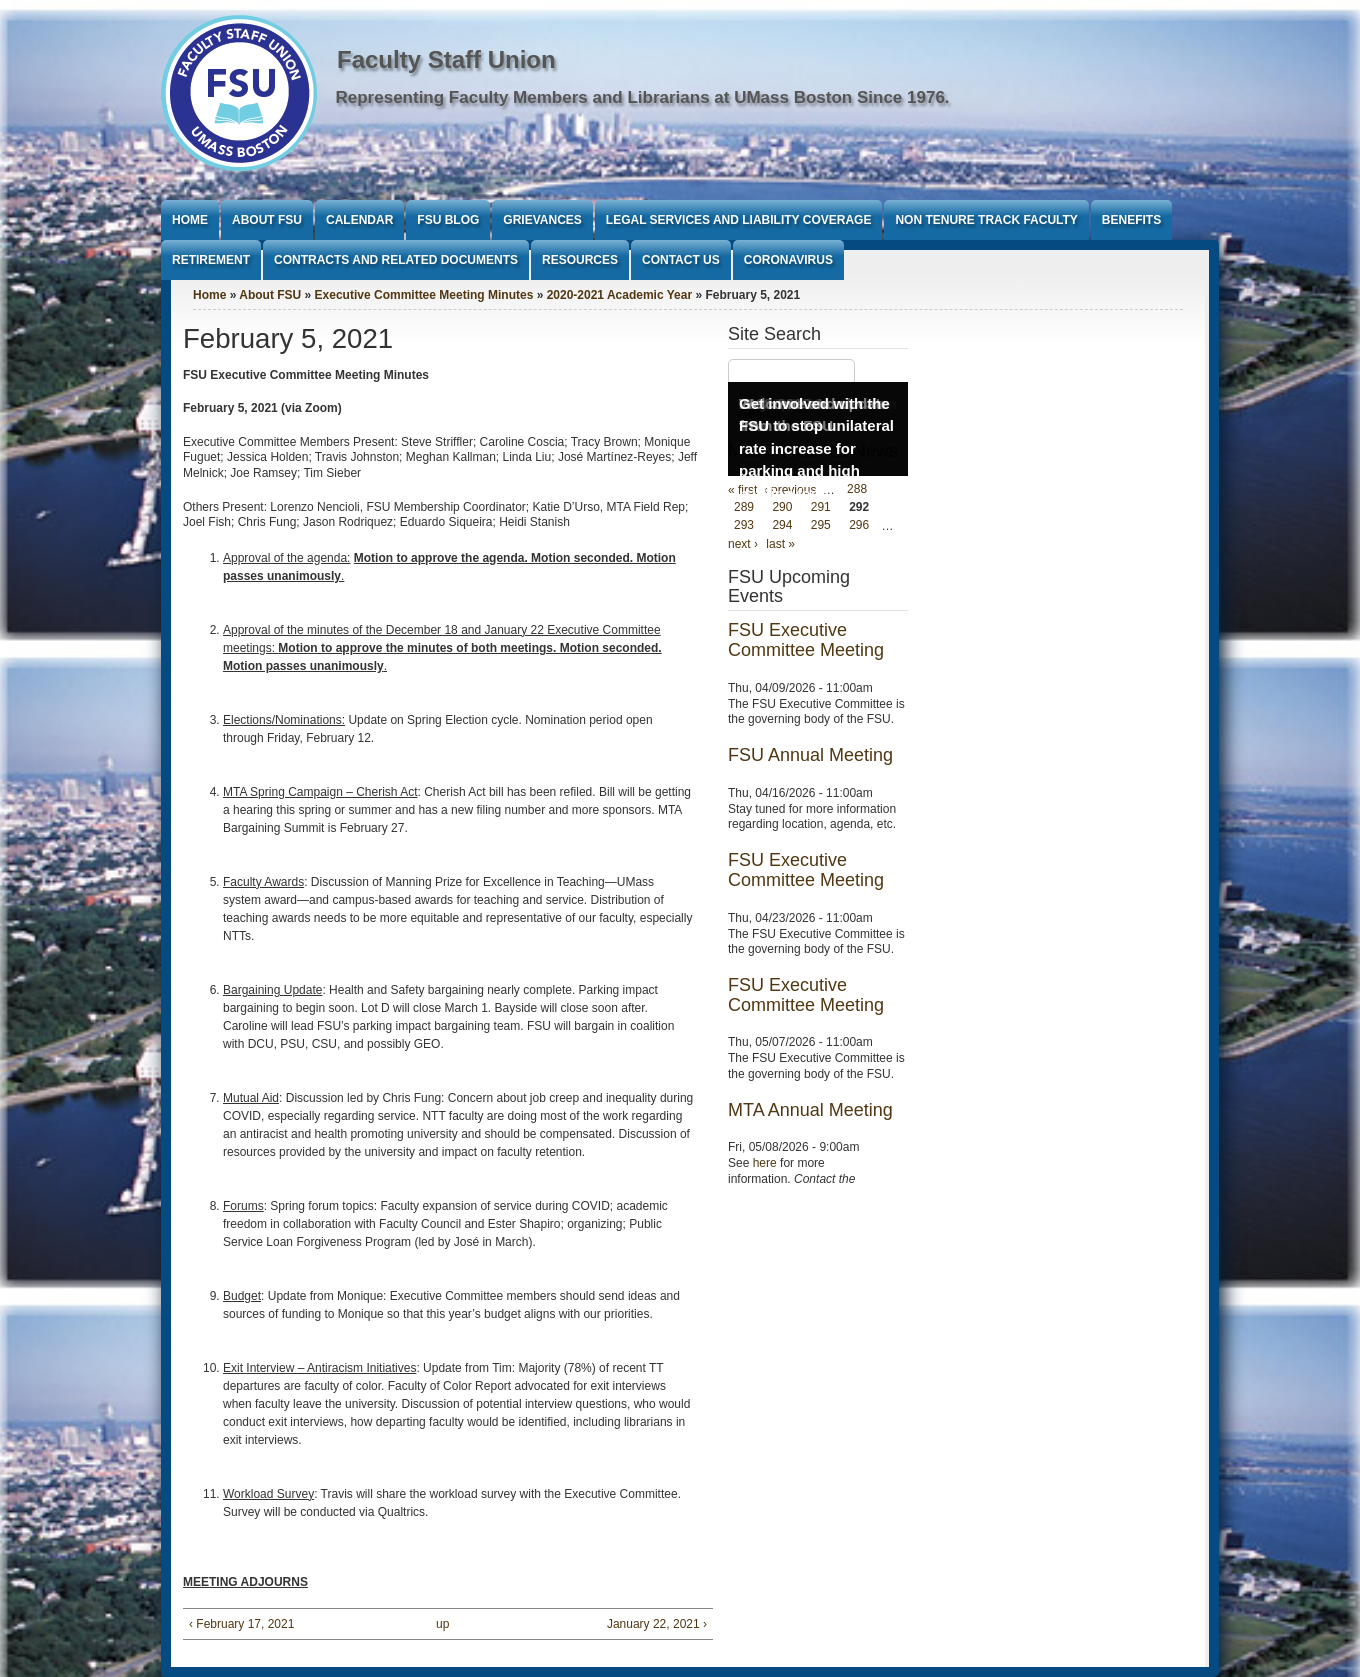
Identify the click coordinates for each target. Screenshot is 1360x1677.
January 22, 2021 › (657, 1624)
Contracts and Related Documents (396, 260)
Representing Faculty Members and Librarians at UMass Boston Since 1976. (643, 97)
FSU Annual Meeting (810, 755)
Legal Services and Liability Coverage (739, 220)
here (765, 1163)
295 (821, 526)
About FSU (267, 220)
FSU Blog (448, 220)
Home (190, 220)
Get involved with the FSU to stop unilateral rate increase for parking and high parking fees (816, 448)
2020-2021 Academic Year (619, 295)
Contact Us (681, 260)
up (442, 1624)
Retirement (211, 260)
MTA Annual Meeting (810, 1110)
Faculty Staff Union (446, 59)
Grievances (542, 220)
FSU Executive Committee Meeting (806, 640)
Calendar (359, 220)
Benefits (1131, 220)
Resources (580, 260)
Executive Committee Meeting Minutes (424, 295)
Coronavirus (788, 260)
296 (859, 526)
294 (782, 526)
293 (744, 526)
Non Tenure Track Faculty (986, 220)
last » (780, 544)
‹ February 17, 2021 (241, 1624)
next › (743, 544)
